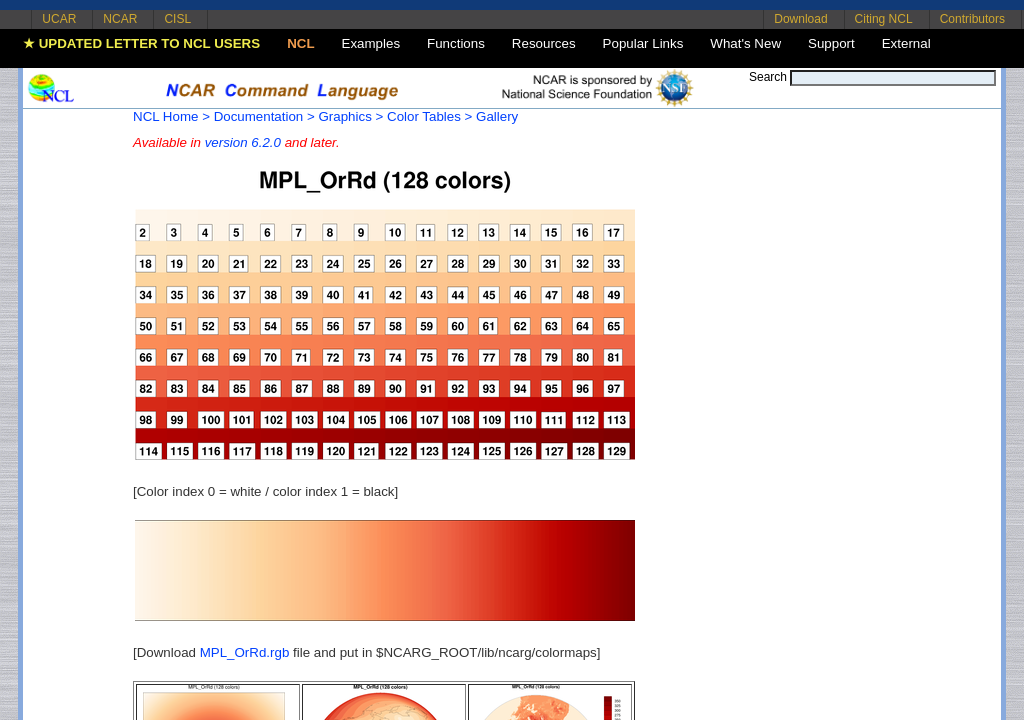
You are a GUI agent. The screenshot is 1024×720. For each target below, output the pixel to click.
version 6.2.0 (243, 142)
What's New (745, 43)
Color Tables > (429, 116)
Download (800, 19)
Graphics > (350, 116)
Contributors (972, 19)
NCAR (120, 19)
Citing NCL (884, 19)
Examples (371, 43)
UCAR (59, 19)
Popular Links (643, 43)
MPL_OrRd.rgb (245, 652)
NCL (300, 43)
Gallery (497, 116)
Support (831, 43)
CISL (177, 19)
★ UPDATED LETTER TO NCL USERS (141, 43)
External (906, 43)
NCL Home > (171, 116)
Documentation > (264, 116)
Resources (544, 43)
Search (768, 77)
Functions (456, 43)
